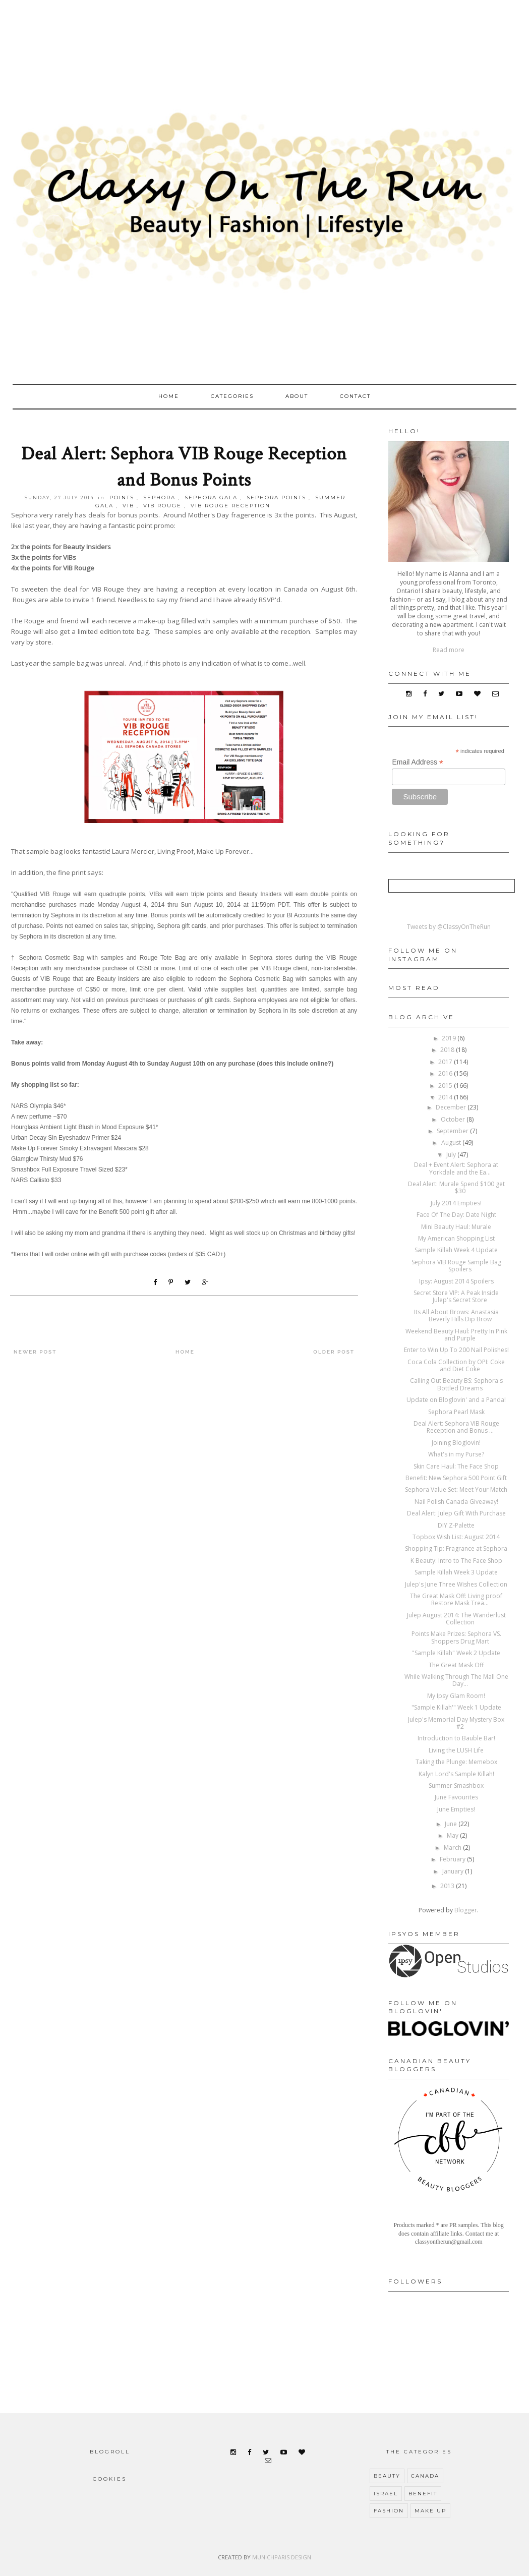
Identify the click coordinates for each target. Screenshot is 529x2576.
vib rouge (162, 505)
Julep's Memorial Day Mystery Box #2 (456, 1723)
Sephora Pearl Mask (456, 1412)
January (453, 1871)
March (453, 1847)
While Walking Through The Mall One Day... (456, 1680)
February (453, 1859)
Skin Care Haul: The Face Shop (456, 1466)
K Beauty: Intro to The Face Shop (456, 1560)
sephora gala (211, 497)
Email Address (417, 762)
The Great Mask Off (456, 1665)
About (296, 396)
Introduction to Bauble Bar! (456, 1738)
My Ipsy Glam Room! (456, 1695)
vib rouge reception (230, 505)
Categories (232, 396)
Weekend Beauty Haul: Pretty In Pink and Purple (456, 1334)
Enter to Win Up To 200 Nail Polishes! (456, 1349)
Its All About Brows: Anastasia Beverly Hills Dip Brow (456, 1315)
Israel (386, 2493)
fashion (389, 2510)
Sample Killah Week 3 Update (456, 1572)
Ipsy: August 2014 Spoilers (456, 1281)
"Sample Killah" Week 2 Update (456, 1653)
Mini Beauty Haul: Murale (456, 1226)
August (451, 1142)
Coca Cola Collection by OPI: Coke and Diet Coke (456, 1365)
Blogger (465, 1910)
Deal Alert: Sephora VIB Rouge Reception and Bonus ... (456, 1427)
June (451, 1824)
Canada (425, 2476)
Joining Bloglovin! (456, 1442)
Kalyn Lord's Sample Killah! (456, 1774)
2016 (446, 1073)
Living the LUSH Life (456, 1750)
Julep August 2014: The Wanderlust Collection (456, 1618)
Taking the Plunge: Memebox (456, 1762)
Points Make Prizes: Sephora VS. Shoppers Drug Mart (456, 1637)
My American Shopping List (456, 1238)
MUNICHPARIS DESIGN (281, 2557)
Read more (448, 650)
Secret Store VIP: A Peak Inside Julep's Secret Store (456, 1296)
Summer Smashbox (456, 1785)
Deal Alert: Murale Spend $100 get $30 (456, 1187)
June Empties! (456, 1809)
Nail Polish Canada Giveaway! (456, 1501)
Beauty (387, 2476)
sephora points (276, 497)
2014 (446, 1097)
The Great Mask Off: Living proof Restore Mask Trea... (456, 1599)
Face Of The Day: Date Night (456, 1214)
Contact (355, 396)
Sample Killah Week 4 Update (456, 1250)
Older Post (334, 1352)
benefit (422, 2493)
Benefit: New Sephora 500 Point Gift (456, 1478)
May (453, 1835)
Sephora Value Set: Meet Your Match (456, 1489)
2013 (448, 1886)
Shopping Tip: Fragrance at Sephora (456, 1548)
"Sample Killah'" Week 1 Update (456, 1707)
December (451, 1107)
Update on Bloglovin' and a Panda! (456, 1399)
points (121, 497)
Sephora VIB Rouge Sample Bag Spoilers (456, 1265)
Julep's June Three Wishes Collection (456, 1584)
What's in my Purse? (456, 1454)
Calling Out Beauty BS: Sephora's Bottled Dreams (456, 1384)
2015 (446, 1085)
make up (430, 2510)
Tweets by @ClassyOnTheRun (449, 926)
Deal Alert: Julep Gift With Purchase (456, 1513)
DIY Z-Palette (456, 1525)
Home (168, 396)
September (453, 1131)
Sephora (159, 497)
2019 (449, 1038)
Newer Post (35, 1352)
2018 (448, 1049)
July (451, 1154)
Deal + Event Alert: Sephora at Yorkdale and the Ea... (456, 1168)
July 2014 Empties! (456, 1203)
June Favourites (456, 1797)
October (453, 1119)
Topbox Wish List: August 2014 (456, 1537)
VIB (128, 505)
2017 (446, 1062)
